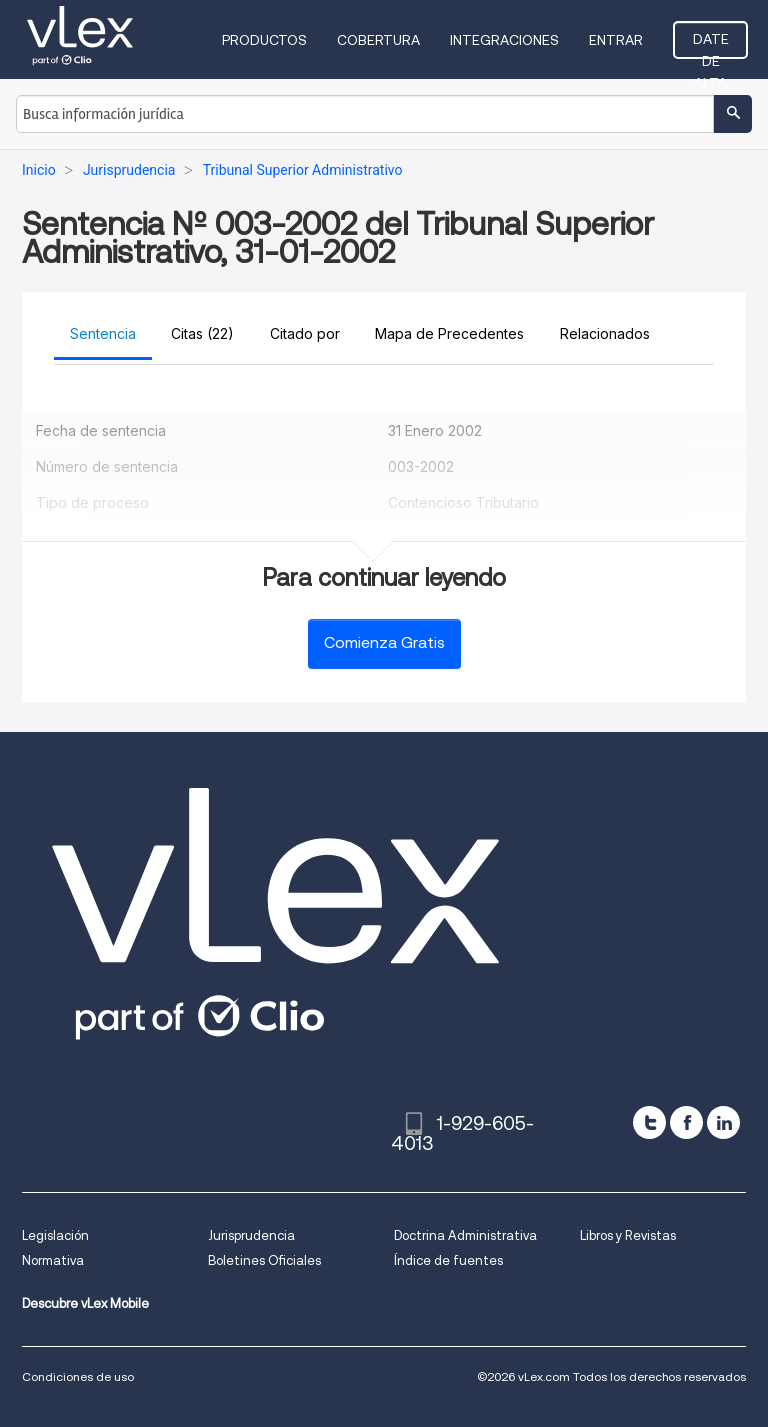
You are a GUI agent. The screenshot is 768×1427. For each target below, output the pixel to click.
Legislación (55, 1235)
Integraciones (504, 40)
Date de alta (711, 45)
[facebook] (686, 1122)
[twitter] (649, 1122)
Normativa (53, 1260)
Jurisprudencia (251, 1235)
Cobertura (378, 40)
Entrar (616, 40)
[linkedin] (723, 1122)
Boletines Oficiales (264, 1260)
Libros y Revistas (628, 1235)
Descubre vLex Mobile (85, 1303)
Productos (264, 40)
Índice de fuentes (448, 1260)
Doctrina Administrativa (465, 1235)
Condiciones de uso (78, 1376)
